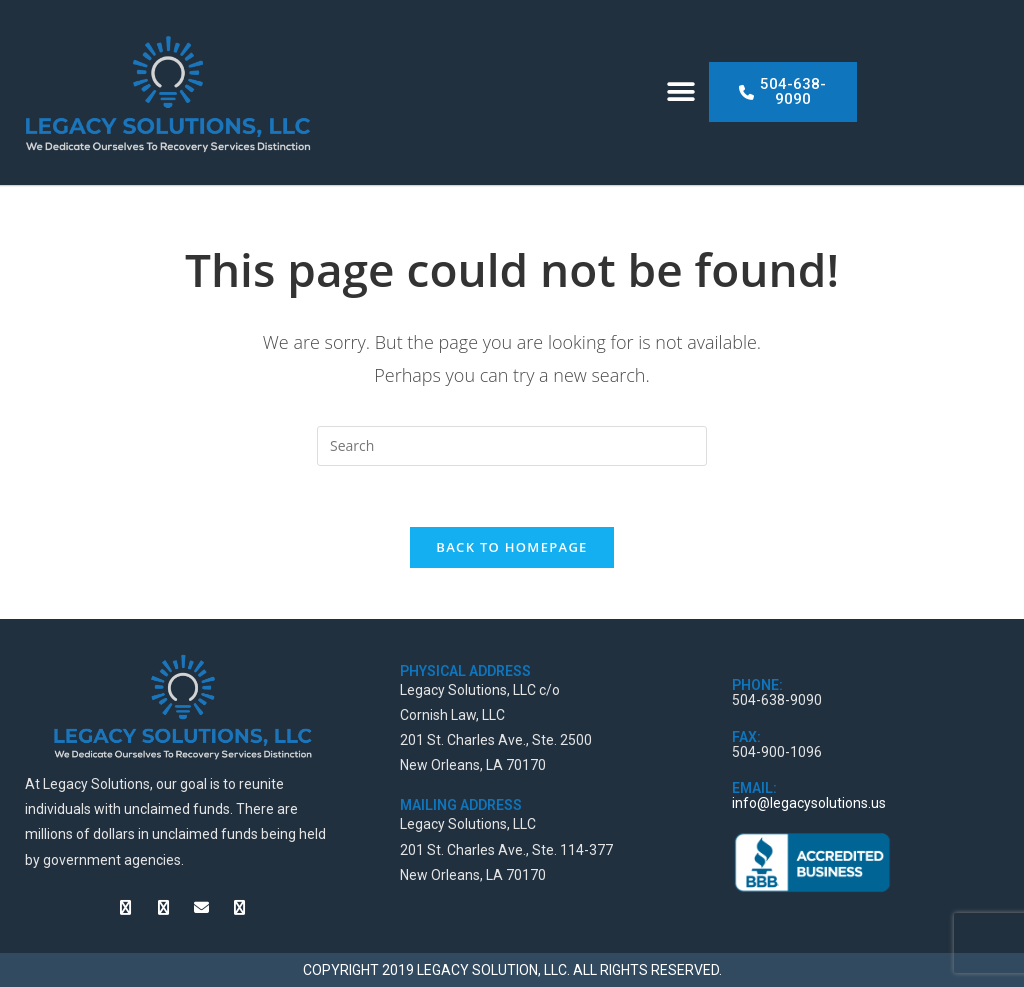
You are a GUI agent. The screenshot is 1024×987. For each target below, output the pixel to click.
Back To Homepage (511, 547)
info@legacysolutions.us (809, 803)
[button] (681, 92)
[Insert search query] (512, 446)
